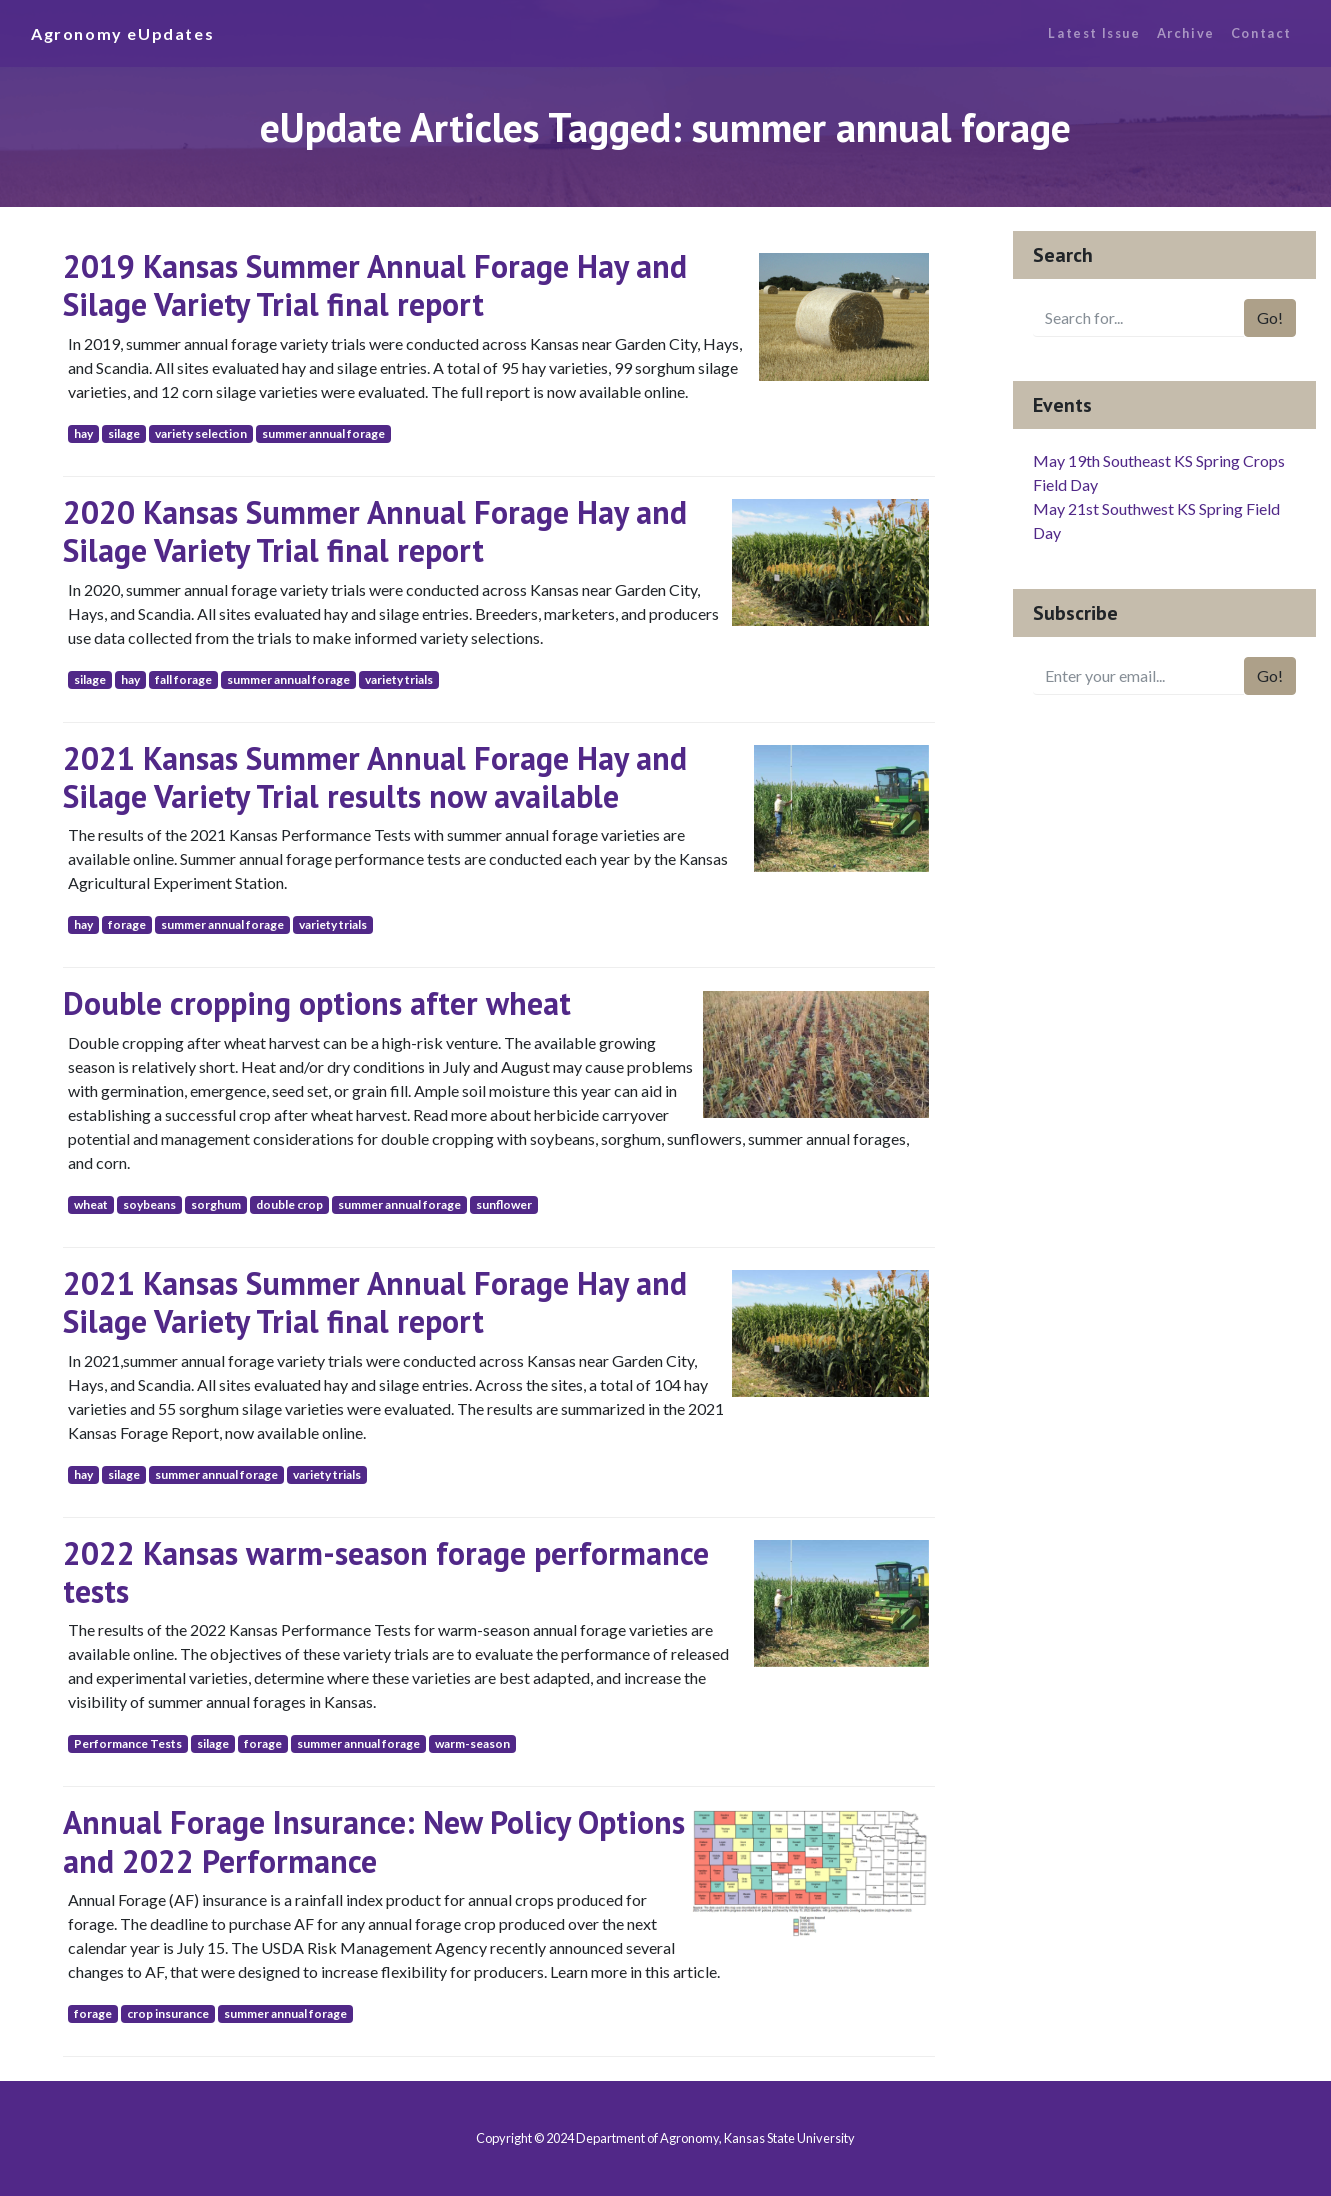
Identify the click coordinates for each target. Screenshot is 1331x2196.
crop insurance (168, 2013)
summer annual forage (323, 433)
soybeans (149, 1204)
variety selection (201, 433)
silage (124, 433)
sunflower (504, 1204)
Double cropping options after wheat (317, 1003)
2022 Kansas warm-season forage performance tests (386, 1572)
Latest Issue (1094, 33)
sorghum (216, 1204)
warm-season (472, 1743)
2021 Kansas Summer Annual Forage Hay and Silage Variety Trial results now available (375, 777)
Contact (1261, 33)
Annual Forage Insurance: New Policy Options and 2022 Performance (374, 1841)
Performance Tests (128, 1743)
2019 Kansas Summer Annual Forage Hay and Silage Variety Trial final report (375, 285)
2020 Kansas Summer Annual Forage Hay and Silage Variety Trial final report (375, 531)
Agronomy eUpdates (122, 33)
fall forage (183, 679)
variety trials (399, 679)
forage (127, 924)
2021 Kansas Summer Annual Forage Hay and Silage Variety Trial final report (375, 1302)
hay (83, 433)
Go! (1270, 317)
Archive (1186, 33)
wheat (91, 1204)
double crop (289, 1204)
